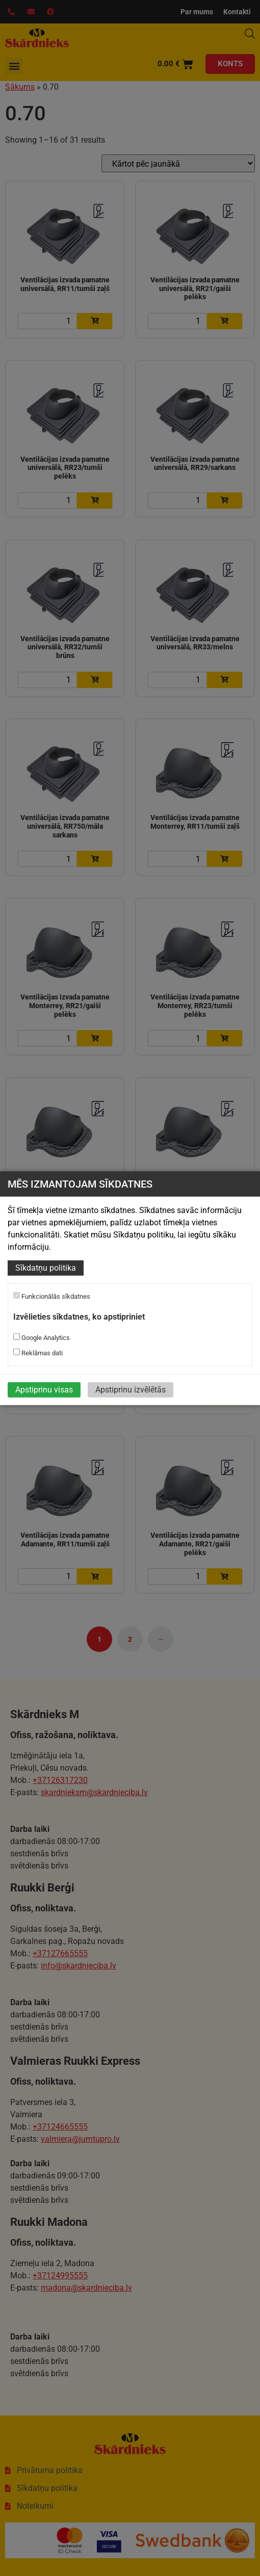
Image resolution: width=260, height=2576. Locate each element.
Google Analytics (41, 1337)
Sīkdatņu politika (45, 1268)
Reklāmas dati (38, 1352)
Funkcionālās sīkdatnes (51, 1296)
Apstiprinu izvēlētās (130, 1389)
